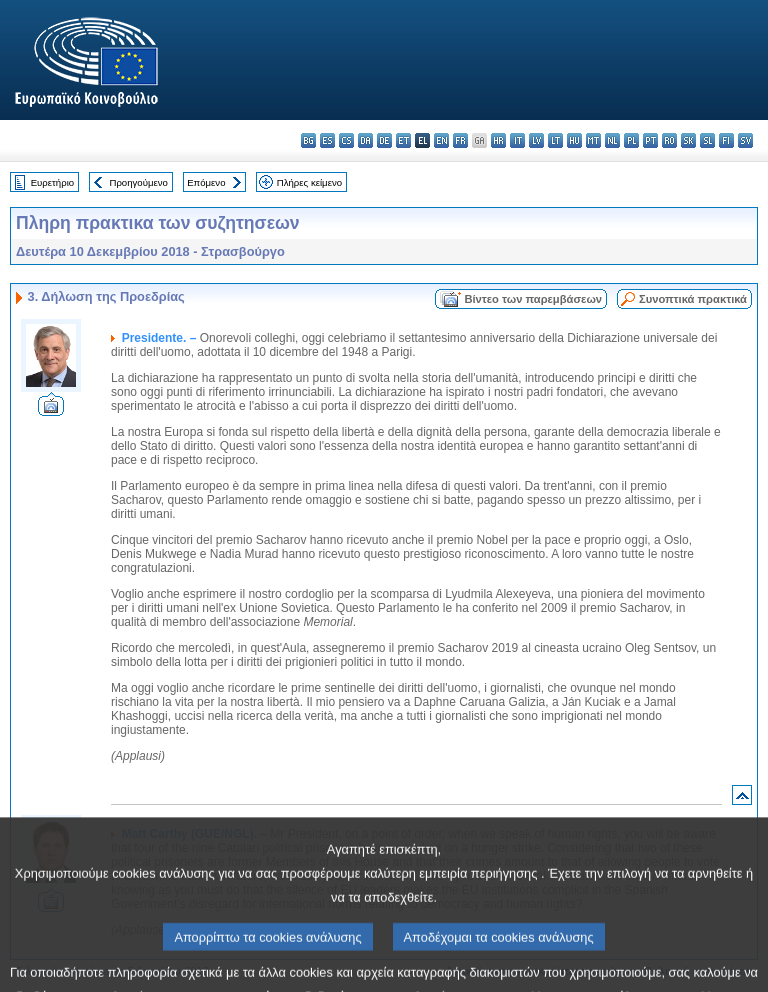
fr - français (460, 140)
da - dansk (365, 140)
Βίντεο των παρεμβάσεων (533, 299)
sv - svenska (745, 140)
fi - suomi (726, 140)
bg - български (308, 140)
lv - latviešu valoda (536, 140)
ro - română (669, 140)
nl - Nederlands (612, 140)
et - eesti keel (403, 140)
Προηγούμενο (138, 182)
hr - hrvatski (498, 140)
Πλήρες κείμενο (309, 182)
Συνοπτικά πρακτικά (693, 299)
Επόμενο (206, 182)
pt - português (650, 140)
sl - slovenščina (707, 140)
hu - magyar (574, 140)
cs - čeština (346, 140)
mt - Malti (593, 140)
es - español (327, 140)
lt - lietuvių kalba (555, 140)
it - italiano (517, 140)
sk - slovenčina (688, 140)
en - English (441, 140)
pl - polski (631, 140)
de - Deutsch (384, 140)
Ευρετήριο (52, 182)
